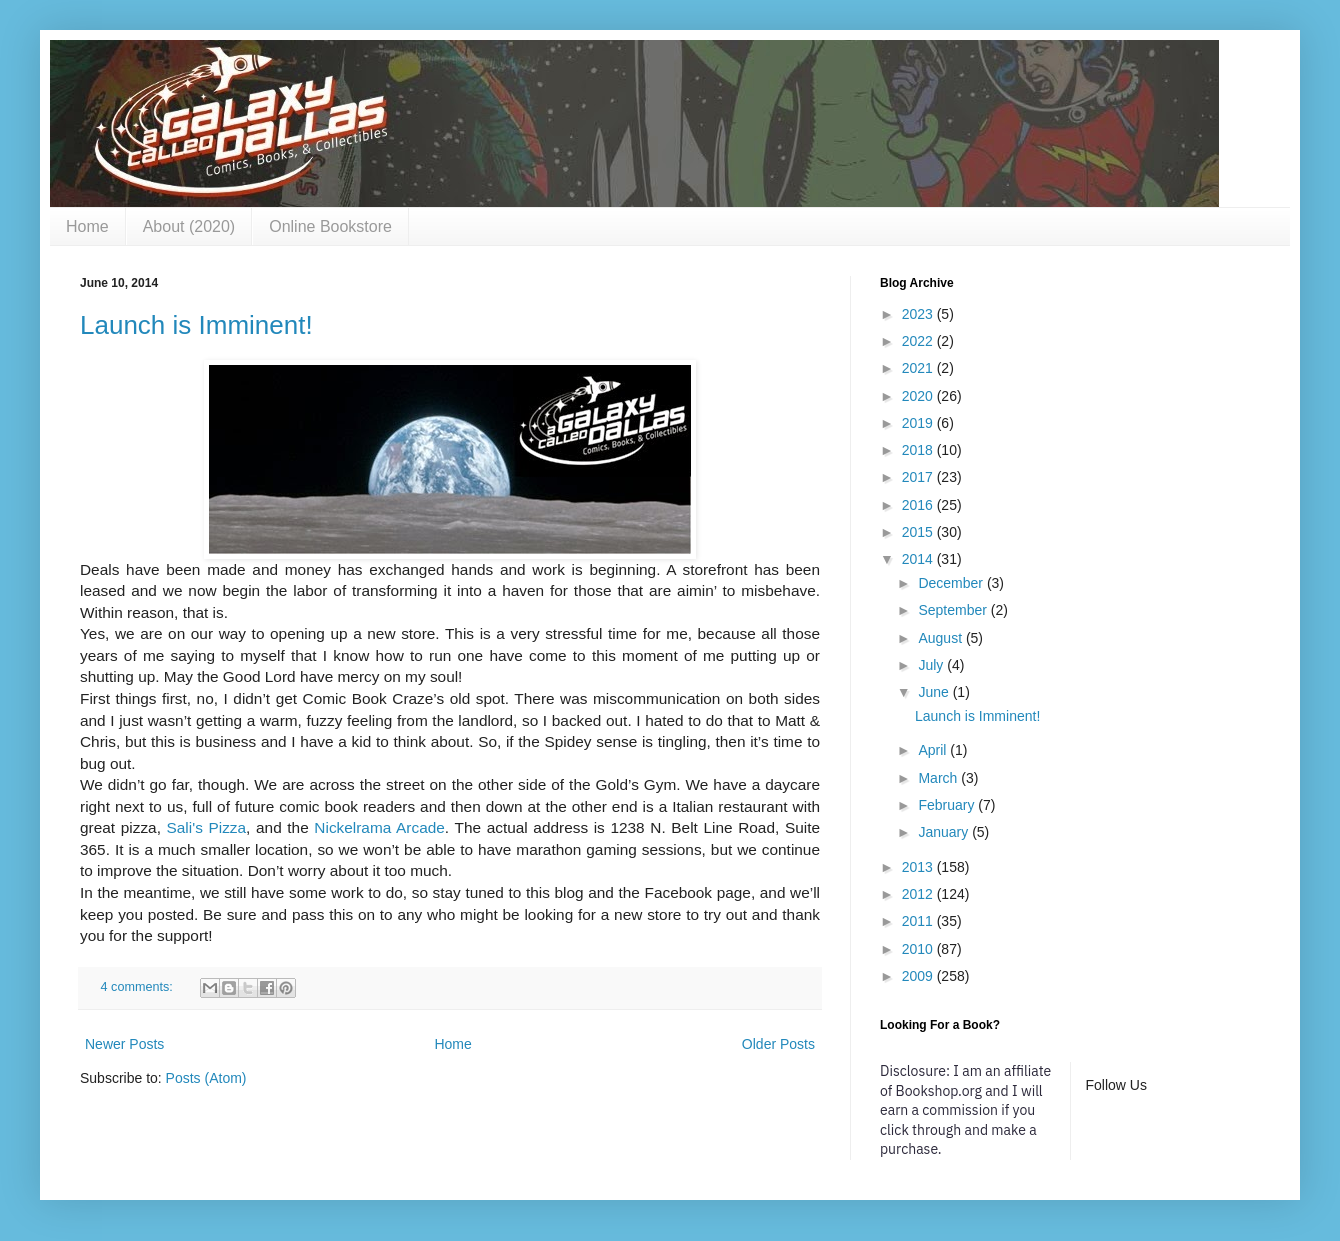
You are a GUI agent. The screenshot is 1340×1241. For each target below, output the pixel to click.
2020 (919, 396)
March (939, 778)
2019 (919, 423)
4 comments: (139, 987)
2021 (919, 368)
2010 (919, 949)
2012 (919, 894)
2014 (919, 559)
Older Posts (778, 1044)
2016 (919, 505)
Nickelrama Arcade (379, 827)
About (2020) (189, 226)
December (952, 583)
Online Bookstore (330, 226)
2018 (919, 450)
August (941, 638)
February (948, 805)
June (935, 692)
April (934, 750)
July (932, 665)
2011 (919, 921)
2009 (919, 976)
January (945, 832)
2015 (919, 532)
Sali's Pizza (207, 827)
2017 (919, 477)
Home (87, 226)
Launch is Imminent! (196, 325)
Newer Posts (124, 1044)
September (954, 610)
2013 (919, 867)
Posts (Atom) (206, 1078)
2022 (919, 341)
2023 (919, 314)
